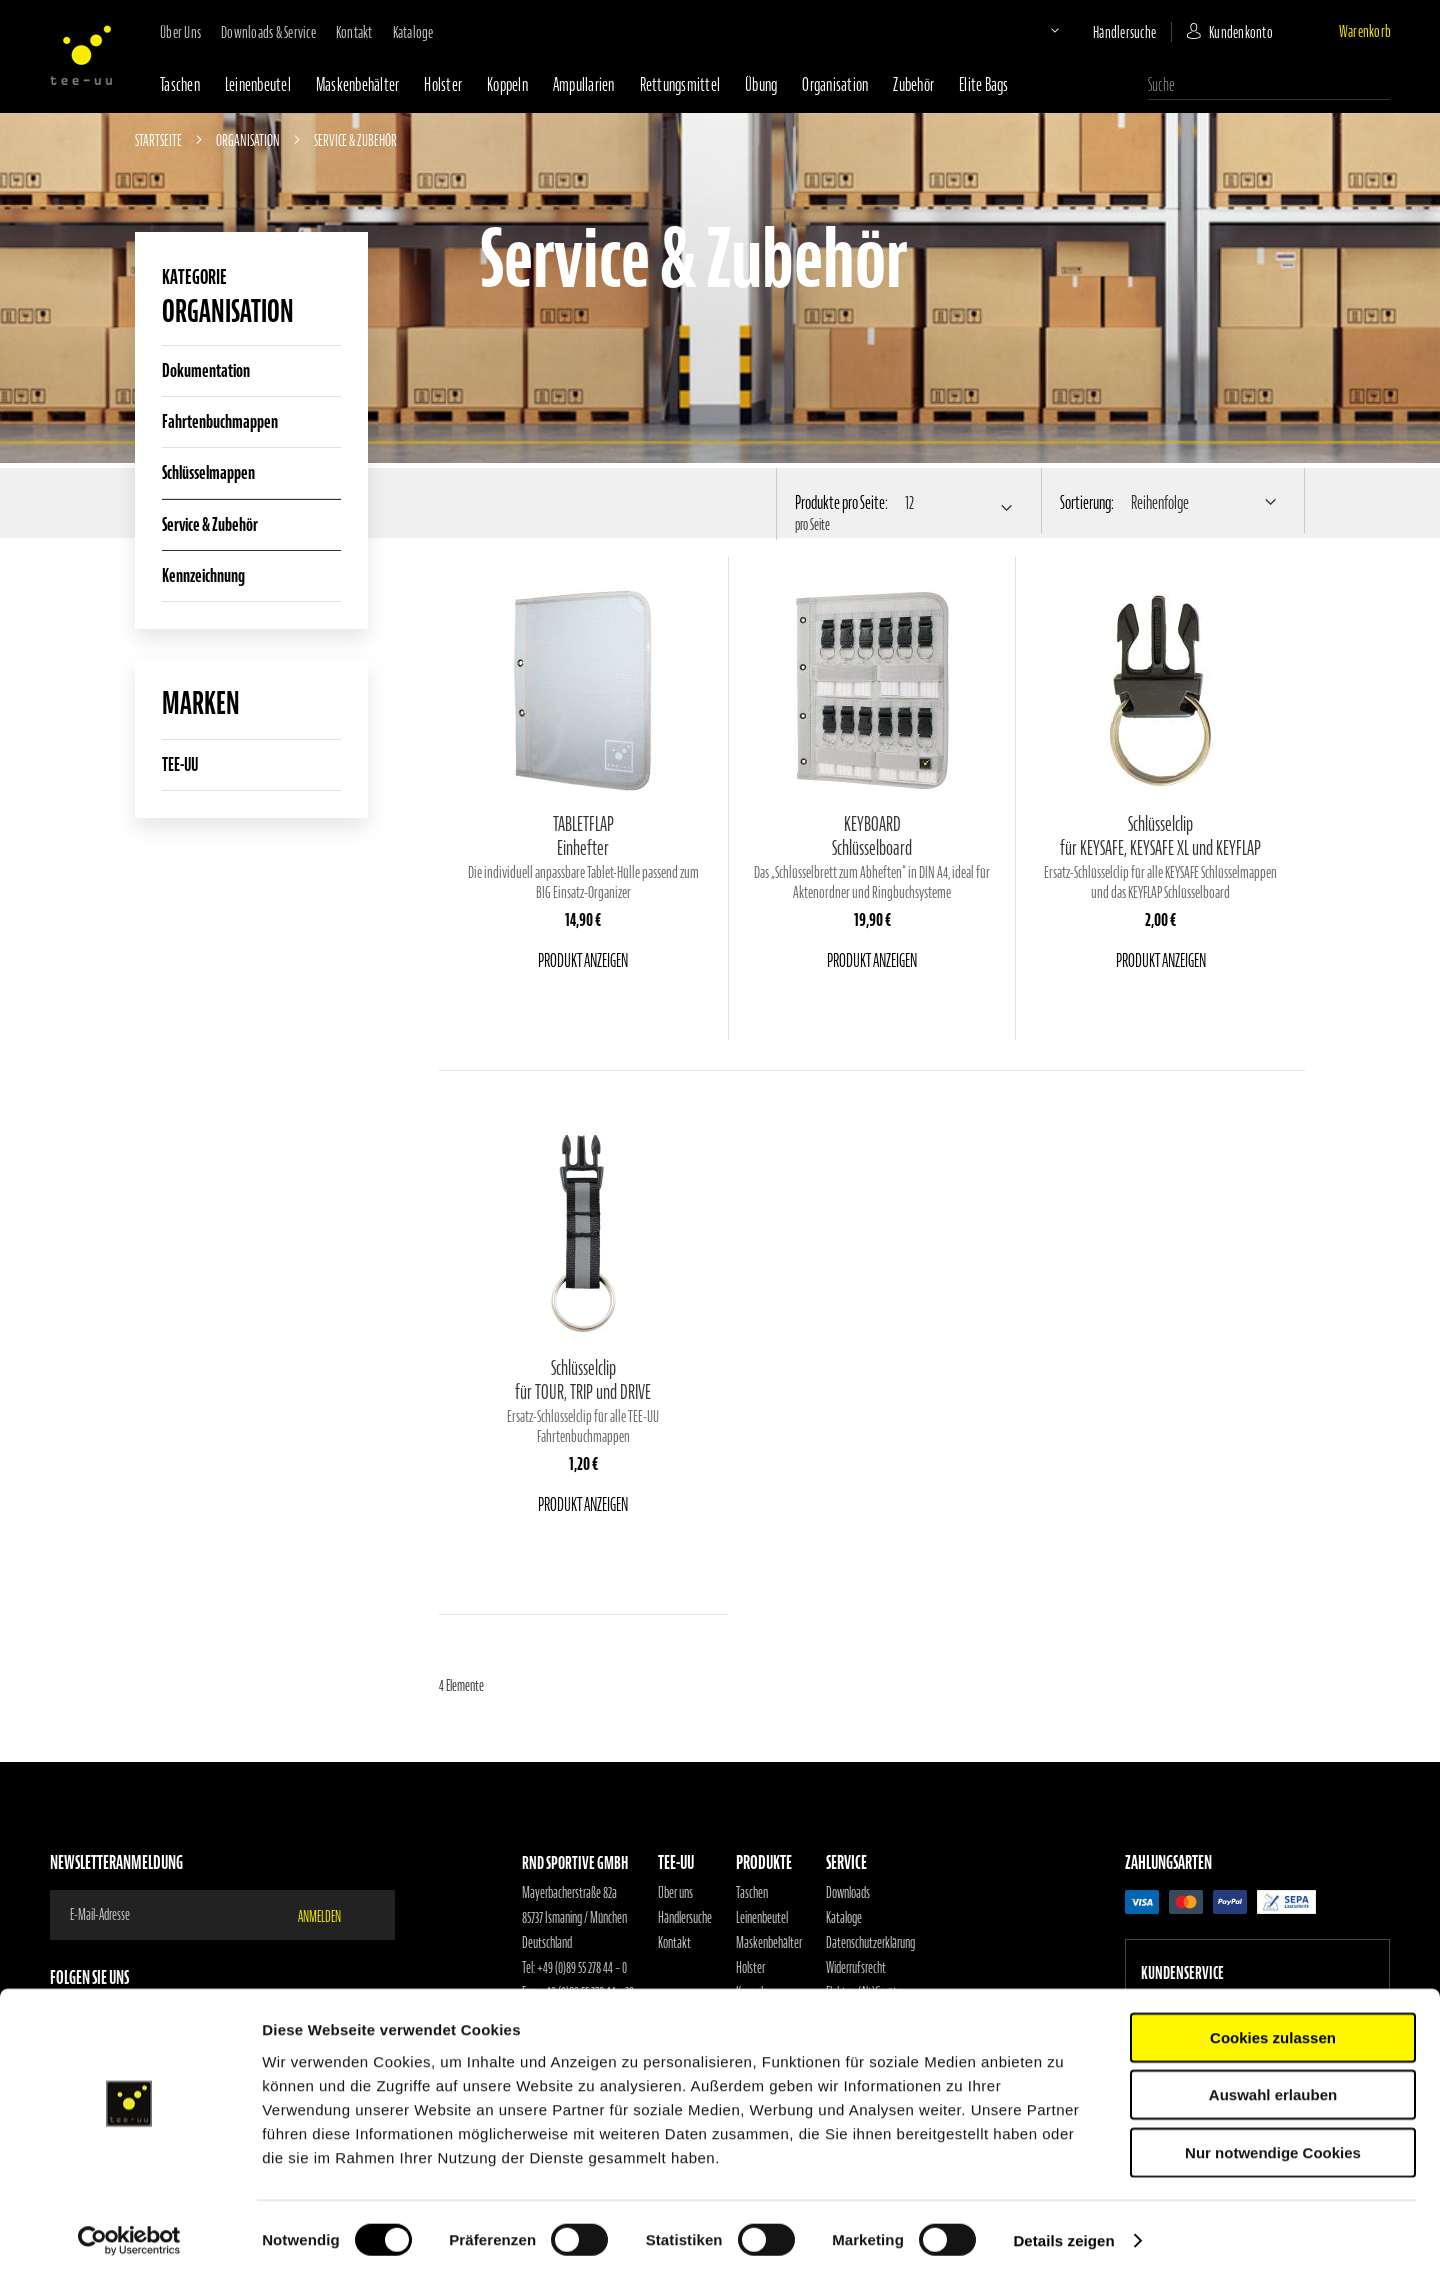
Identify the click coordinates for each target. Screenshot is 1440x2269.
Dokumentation (206, 370)
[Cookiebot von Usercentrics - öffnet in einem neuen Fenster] (129, 2230)
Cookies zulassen (1273, 2026)
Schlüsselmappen (208, 472)
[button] (1038, 30)
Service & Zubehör (210, 524)
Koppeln (507, 84)
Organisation (835, 84)
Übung (761, 84)
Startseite (159, 140)
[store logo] (81, 55)
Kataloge (413, 32)
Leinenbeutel (258, 84)
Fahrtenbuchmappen (220, 421)
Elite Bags (984, 84)
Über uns (180, 32)
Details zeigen (1063, 2229)
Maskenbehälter (358, 84)
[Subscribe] (332, 1915)
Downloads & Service (268, 32)
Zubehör (913, 84)
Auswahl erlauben (1273, 2084)
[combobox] (1269, 85)
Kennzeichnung (203, 575)
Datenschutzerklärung (870, 1943)
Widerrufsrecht (856, 1968)
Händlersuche (1124, 32)
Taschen (180, 84)
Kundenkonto (1241, 32)
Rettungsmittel (680, 84)
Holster (443, 84)
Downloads (848, 1893)
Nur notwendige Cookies (1273, 2141)
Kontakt (354, 32)
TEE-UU (180, 764)
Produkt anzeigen (583, 960)
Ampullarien (584, 84)
